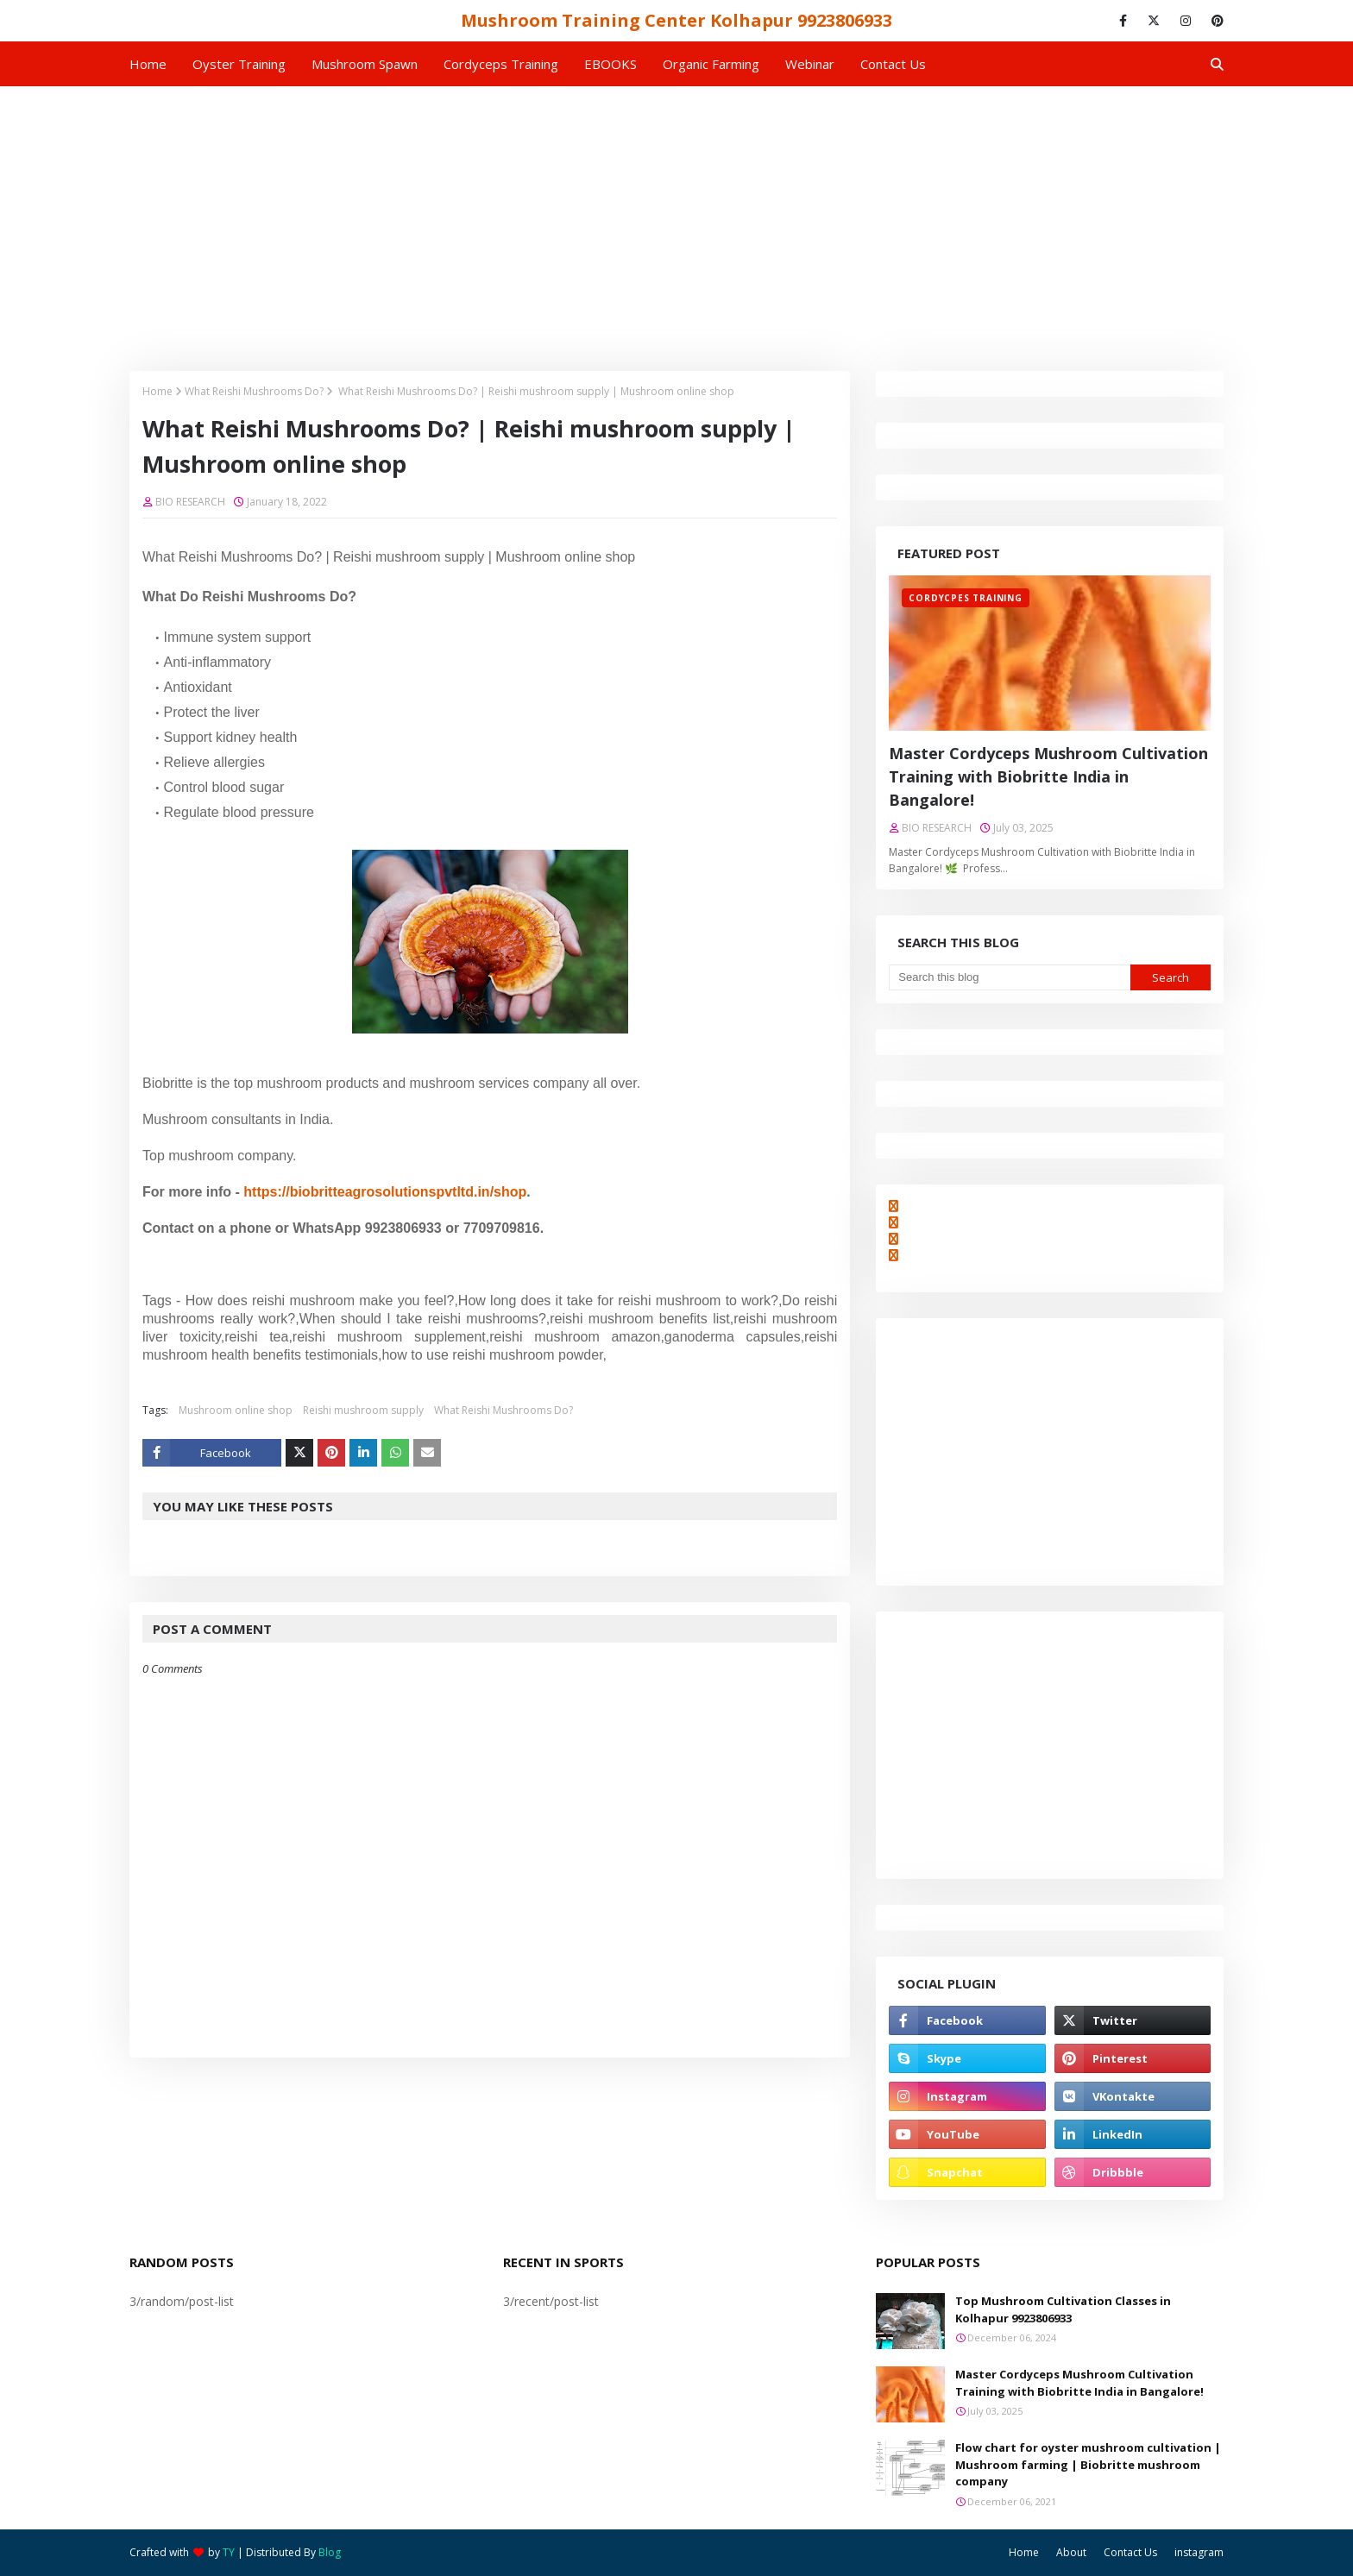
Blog (329, 2552)
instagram (1199, 2552)
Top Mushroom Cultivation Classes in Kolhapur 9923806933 (1063, 2309)
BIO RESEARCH (190, 501)
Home (157, 391)
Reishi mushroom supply (363, 1410)
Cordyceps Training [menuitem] (501, 63)
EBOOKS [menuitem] (610, 63)
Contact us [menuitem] (893, 63)
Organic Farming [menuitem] (711, 63)
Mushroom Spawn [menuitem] (365, 63)
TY (229, 2552)
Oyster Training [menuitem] (239, 63)
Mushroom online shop (236, 1410)
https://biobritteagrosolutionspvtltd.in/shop (384, 1191)
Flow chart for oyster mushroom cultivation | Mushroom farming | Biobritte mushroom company (1088, 2464)
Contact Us (1130, 2552)
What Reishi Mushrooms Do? (254, 391)
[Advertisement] (676, 215)
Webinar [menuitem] (809, 63)
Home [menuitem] (148, 63)
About (1071, 2552)
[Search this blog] (1009, 977)
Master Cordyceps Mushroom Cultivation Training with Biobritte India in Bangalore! (1048, 776)
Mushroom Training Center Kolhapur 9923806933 (676, 20)
